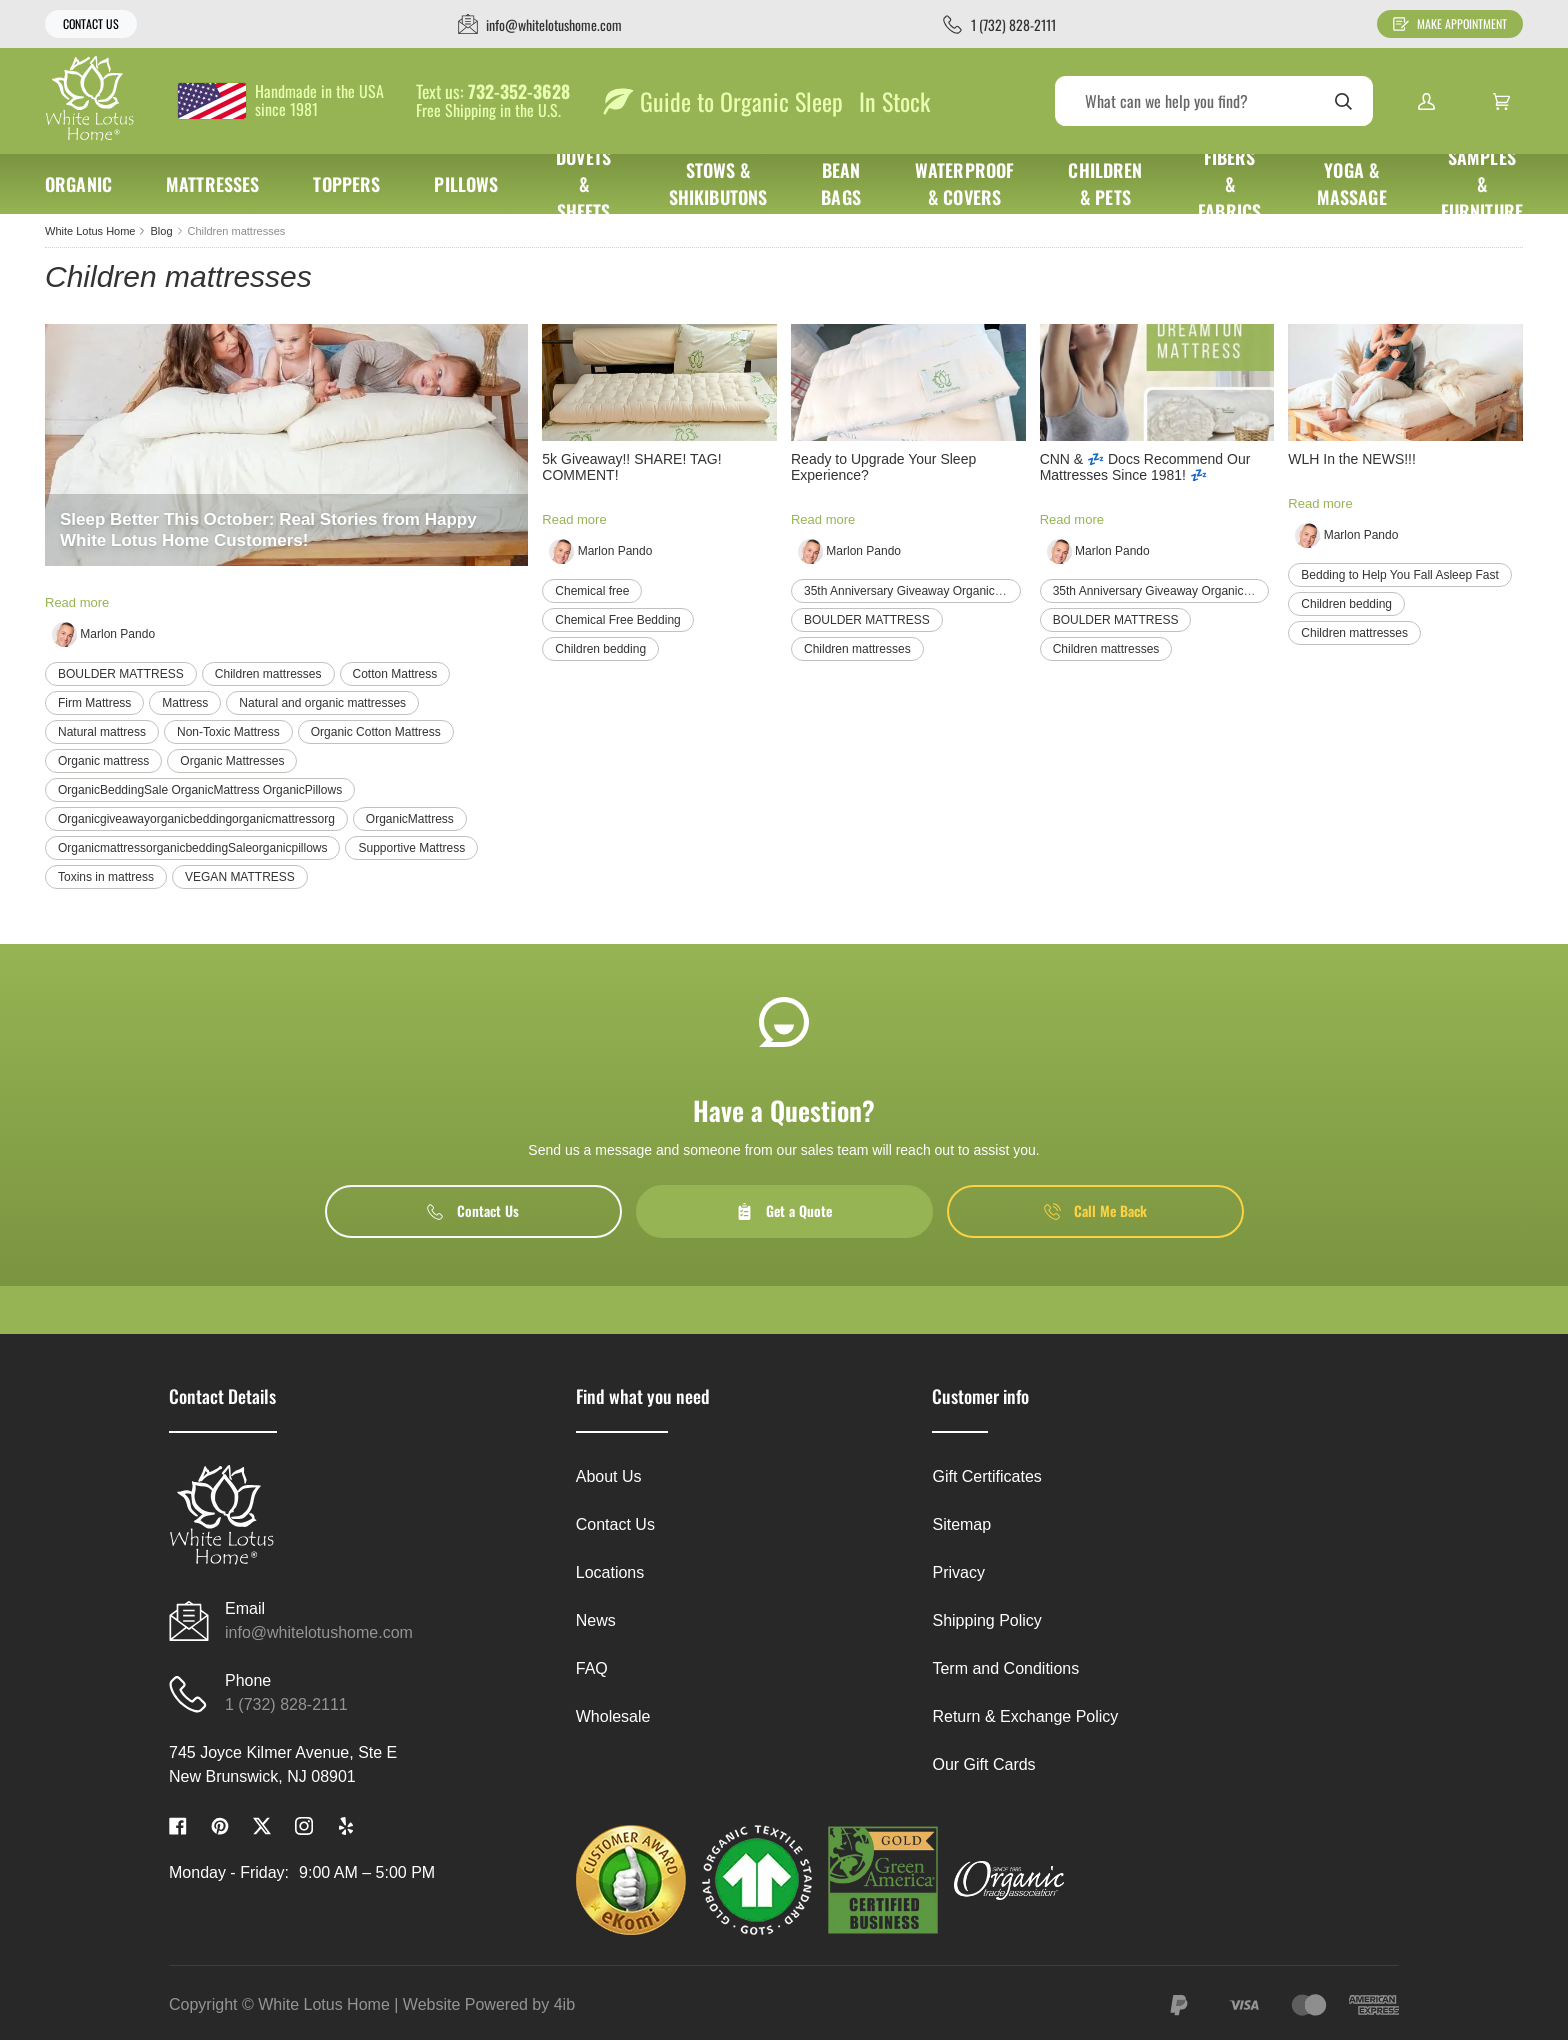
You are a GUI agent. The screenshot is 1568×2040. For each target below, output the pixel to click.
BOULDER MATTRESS (121, 674)
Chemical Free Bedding (617, 620)
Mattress (185, 703)
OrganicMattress (410, 819)
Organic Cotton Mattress (376, 732)
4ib (564, 2004)
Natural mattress (102, 732)
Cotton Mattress (395, 674)
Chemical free (592, 591)
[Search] (1214, 101)
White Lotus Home (90, 231)
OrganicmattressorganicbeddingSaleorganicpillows (192, 848)
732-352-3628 (519, 92)
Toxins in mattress (106, 877)
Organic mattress (103, 761)
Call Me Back (1095, 1210)
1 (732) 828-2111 (286, 1704)
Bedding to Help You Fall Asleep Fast (1399, 575)
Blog (161, 231)
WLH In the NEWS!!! (1352, 459)
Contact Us (91, 23)
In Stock (894, 101)
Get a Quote (784, 1210)
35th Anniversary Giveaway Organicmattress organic (943, 591)
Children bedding (600, 649)
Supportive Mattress (411, 848)
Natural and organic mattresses (322, 703)
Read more (77, 602)
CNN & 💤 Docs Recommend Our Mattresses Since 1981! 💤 (1145, 467)
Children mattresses (268, 674)
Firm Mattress (94, 703)
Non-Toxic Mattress (228, 732)
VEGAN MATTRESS (240, 877)
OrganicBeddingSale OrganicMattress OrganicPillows (200, 790)
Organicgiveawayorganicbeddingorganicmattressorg (196, 819)
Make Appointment (1450, 23)
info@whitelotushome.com (319, 1632)
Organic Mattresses (232, 761)
